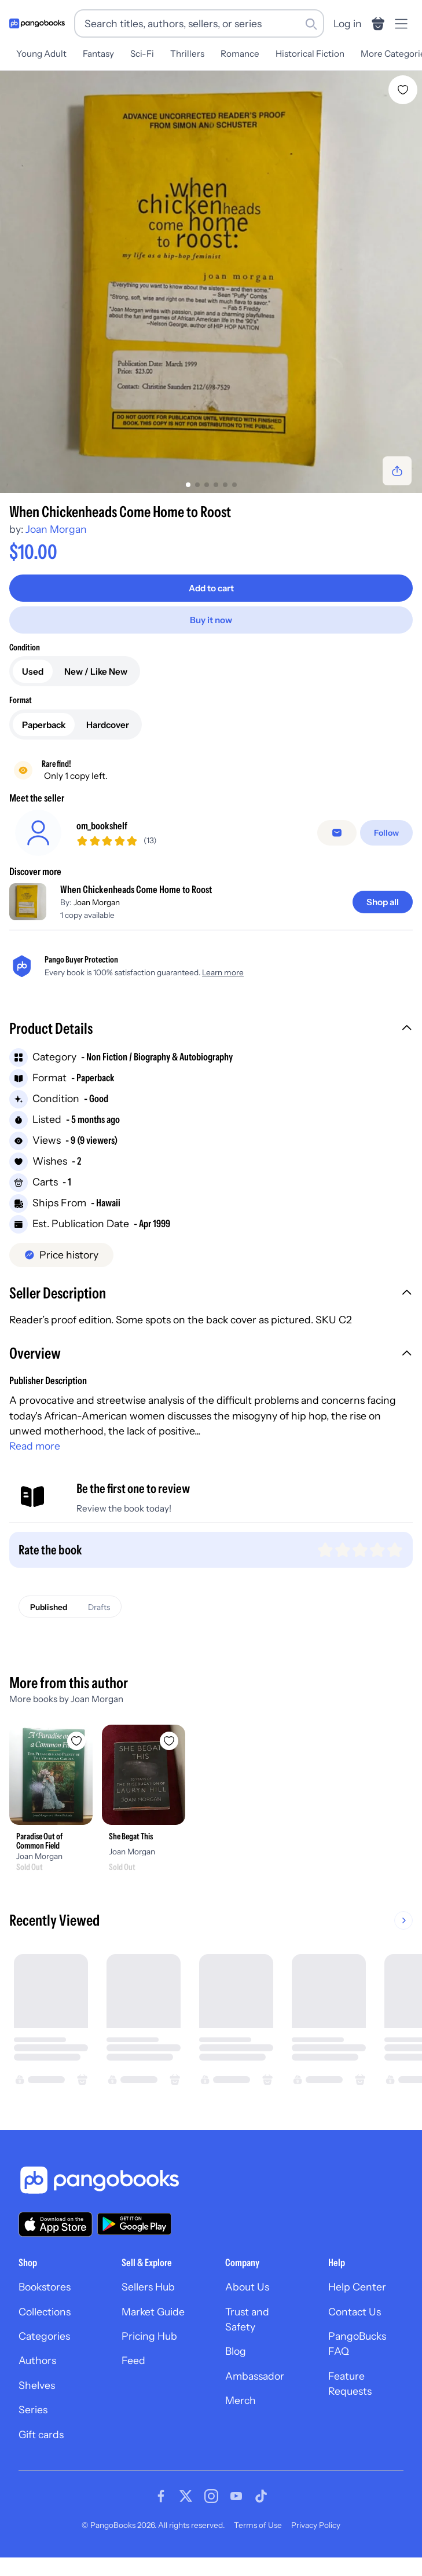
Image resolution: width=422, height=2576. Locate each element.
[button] (211, 1029)
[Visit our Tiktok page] (261, 2496)
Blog (235, 2351)
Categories (44, 2336)
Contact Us (354, 2312)
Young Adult (41, 53)
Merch (240, 2400)
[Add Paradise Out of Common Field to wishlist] (76, 1741)
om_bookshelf (101, 825)
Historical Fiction (310, 53)
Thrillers (187, 53)
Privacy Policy (315, 2525)
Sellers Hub (148, 2287)
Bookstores (45, 2287)
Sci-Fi (142, 53)
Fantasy (98, 53)
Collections (45, 2312)
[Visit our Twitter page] (186, 2496)
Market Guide (153, 2312)
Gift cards (41, 2434)
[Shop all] (383, 902)
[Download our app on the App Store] (56, 2224)
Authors (37, 2360)
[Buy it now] (211, 620)
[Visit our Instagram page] (211, 2496)
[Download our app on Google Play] (134, 2224)
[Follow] (386, 833)
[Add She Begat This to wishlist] (169, 1741)
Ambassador (254, 2376)
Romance (240, 53)
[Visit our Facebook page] (161, 2496)
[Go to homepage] (37, 23)
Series (33, 2409)
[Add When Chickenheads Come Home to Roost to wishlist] (402, 89)
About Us (247, 2287)
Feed (133, 2360)
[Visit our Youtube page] (236, 2496)
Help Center (357, 2287)
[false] (337, 833)
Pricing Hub (149, 2336)
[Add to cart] (211, 588)
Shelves (37, 2385)
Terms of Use (258, 2525)
